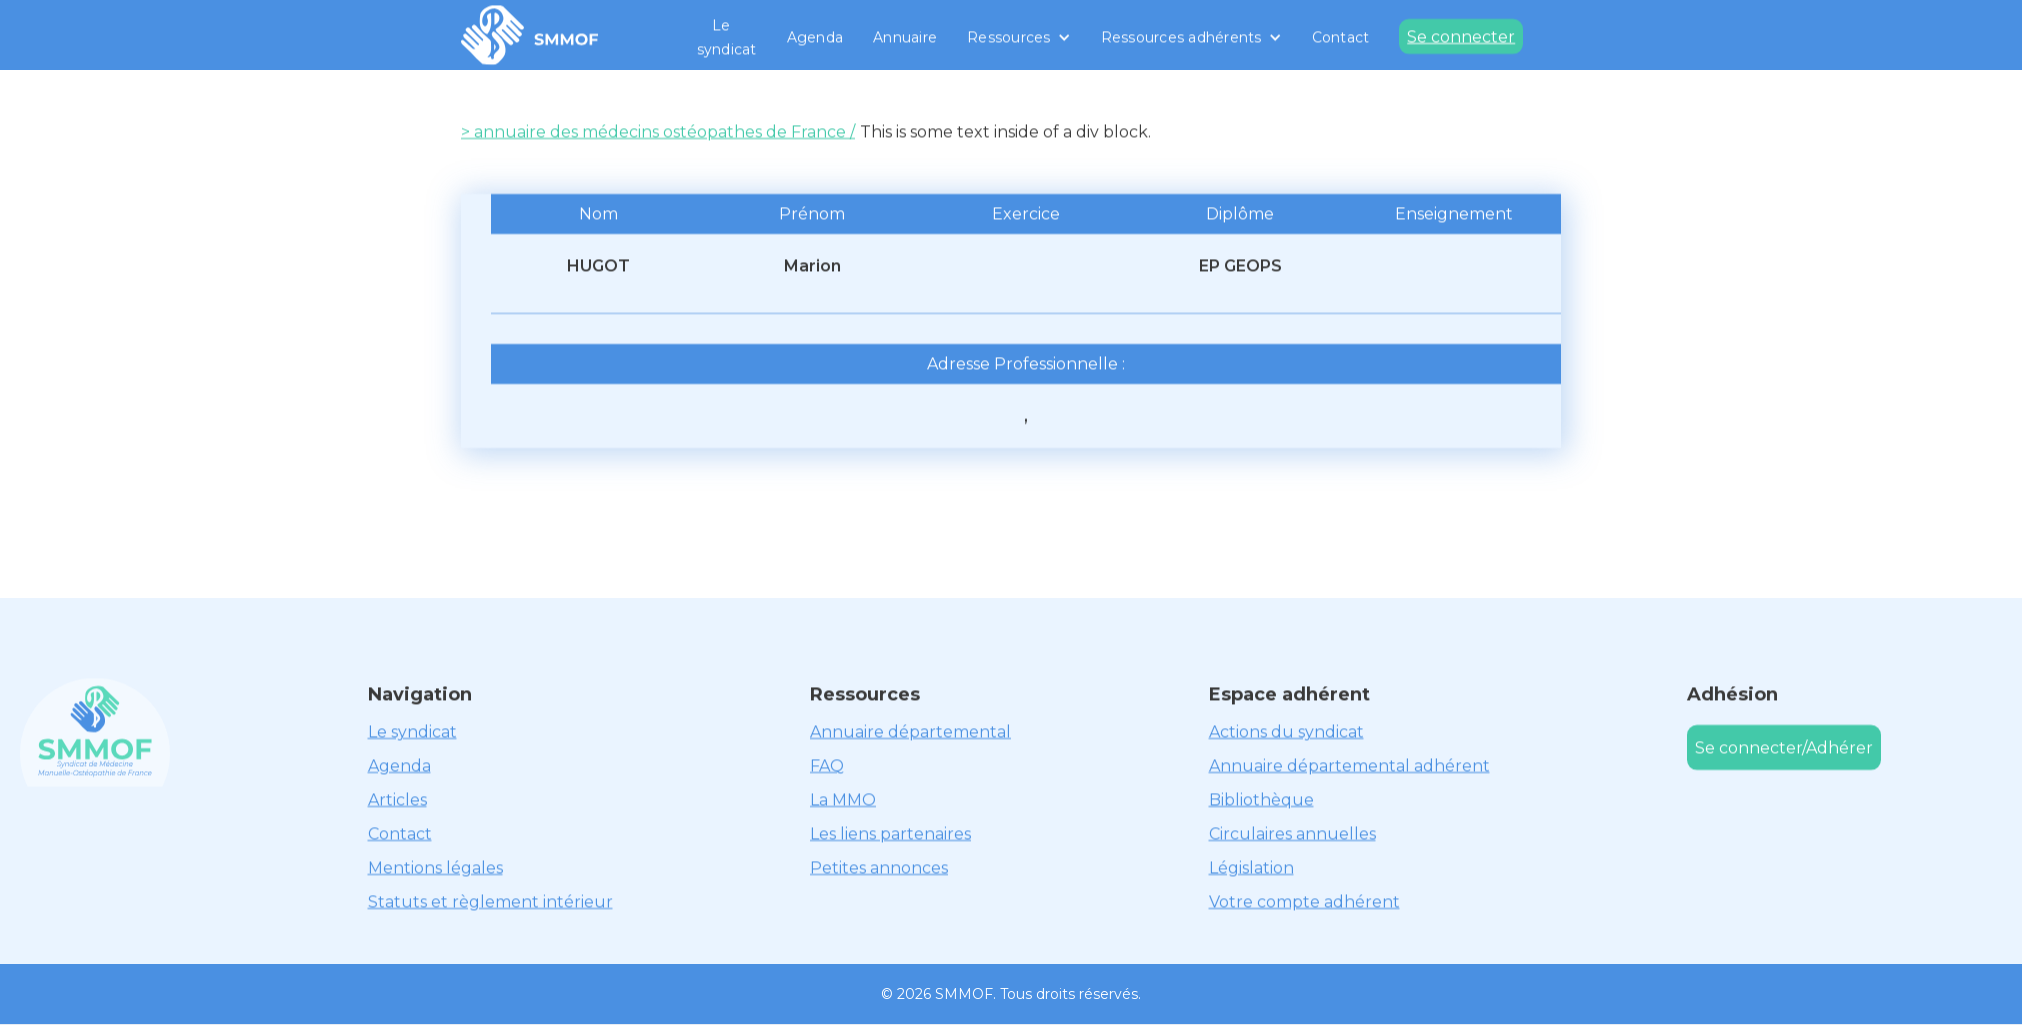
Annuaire (905, 37)
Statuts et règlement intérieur (490, 901)
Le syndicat (727, 37)
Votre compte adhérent (1304, 901)
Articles (397, 799)
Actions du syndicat (1286, 731)
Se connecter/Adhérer (1784, 747)
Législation (1251, 867)
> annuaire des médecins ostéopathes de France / (658, 131)
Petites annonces (879, 867)
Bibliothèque (1261, 799)
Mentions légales (435, 867)
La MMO (843, 799)
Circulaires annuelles (1292, 833)
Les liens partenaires (890, 833)
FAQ (827, 765)
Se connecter (1461, 36)
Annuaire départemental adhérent (1349, 765)
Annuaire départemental (910, 731)
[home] (530, 35)
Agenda (815, 37)
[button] (1019, 37)
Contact (1341, 37)
